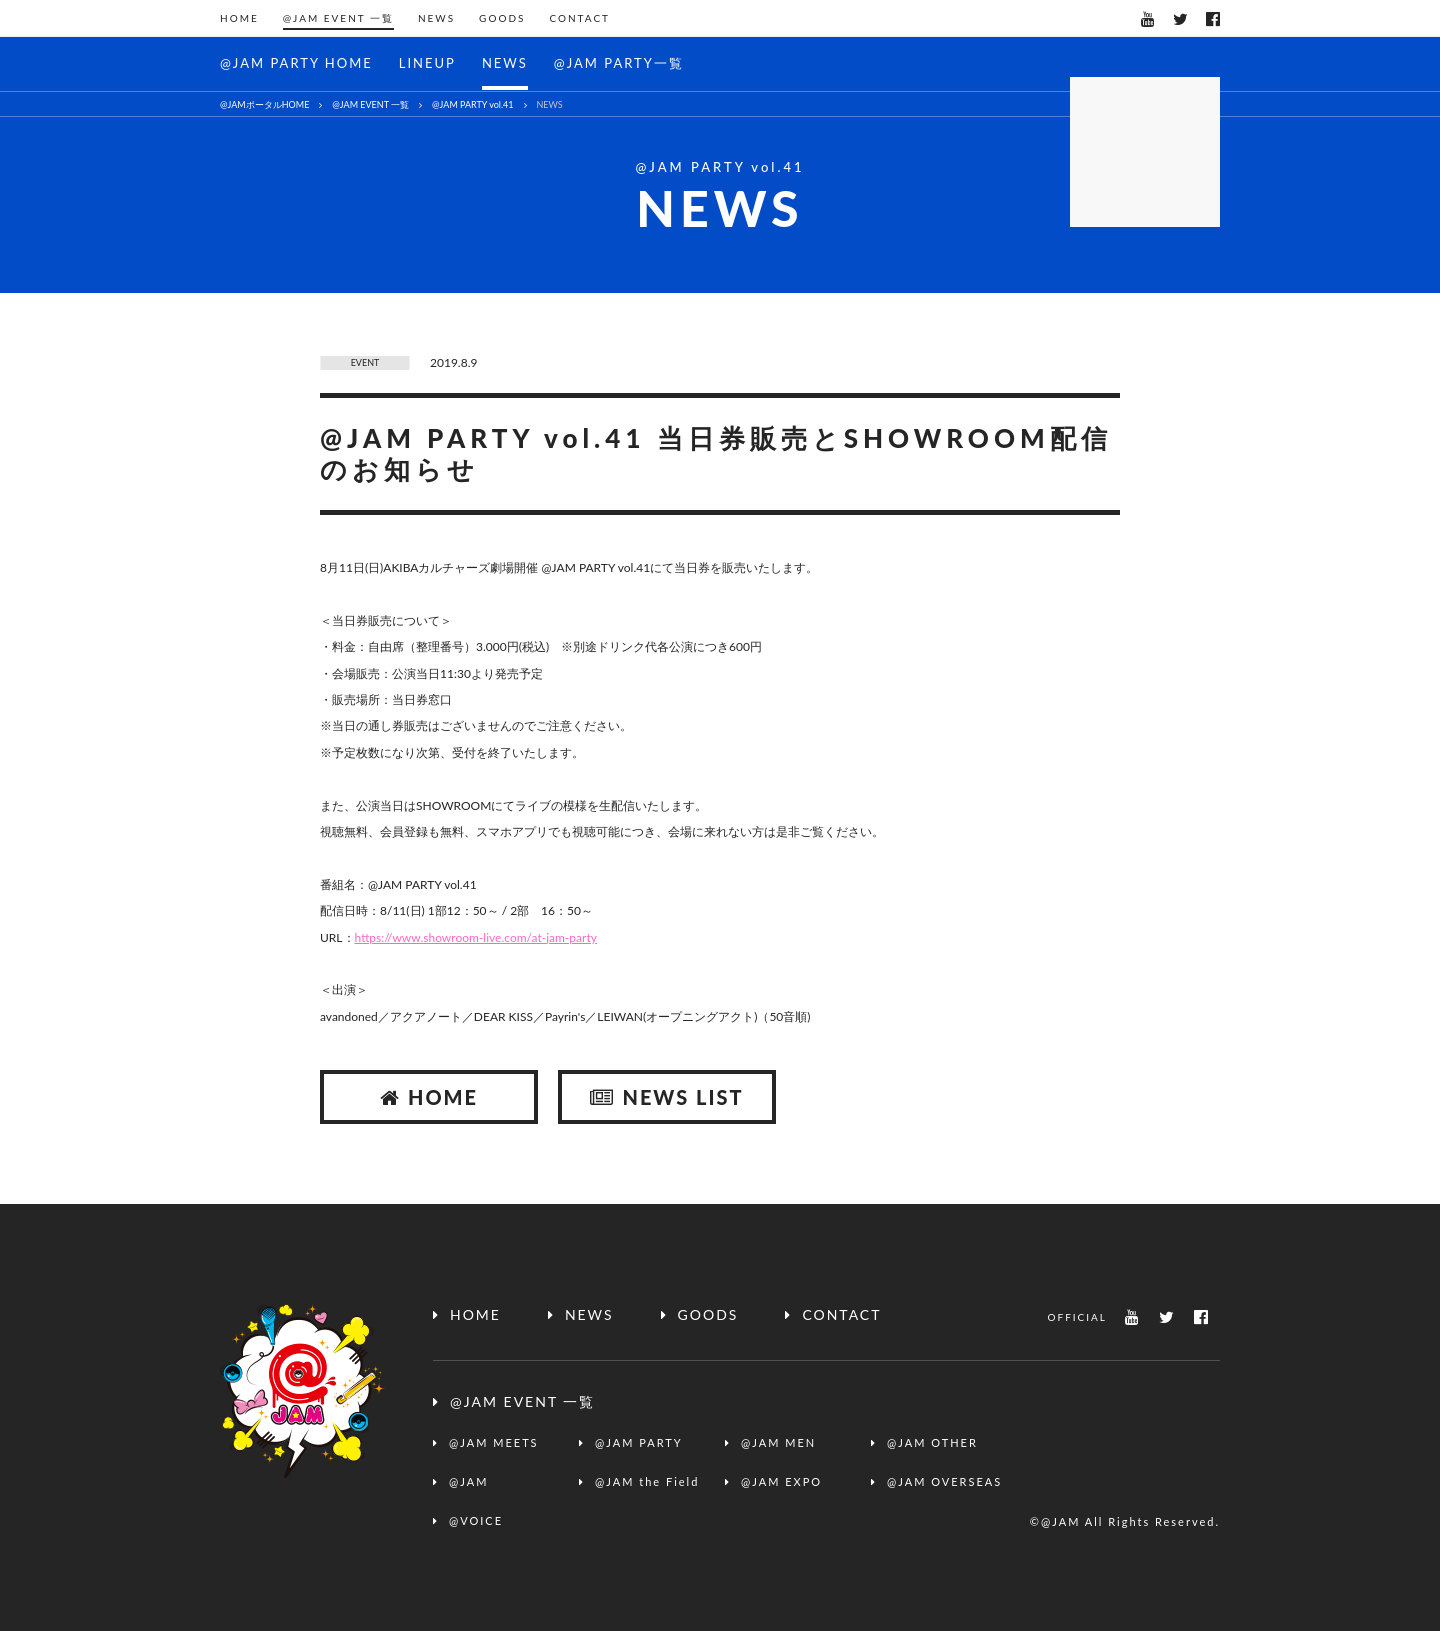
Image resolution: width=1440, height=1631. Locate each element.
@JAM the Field (647, 1481)
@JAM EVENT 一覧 (338, 18)
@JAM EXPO (781, 1481)
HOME (239, 18)
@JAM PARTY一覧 (619, 63)
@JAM (468, 1481)
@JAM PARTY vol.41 (472, 104)
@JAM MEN (778, 1442)
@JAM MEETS (494, 1442)
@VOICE (476, 1520)
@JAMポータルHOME (264, 104)
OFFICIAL (1077, 1317)
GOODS (502, 18)
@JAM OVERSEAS (944, 1481)
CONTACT (579, 18)
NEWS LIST (666, 1097)
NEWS (436, 18)
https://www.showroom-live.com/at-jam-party (476, 937)
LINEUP (427, 63)
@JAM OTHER (932, 1442)
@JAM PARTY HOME (296, 63)
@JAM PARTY (639, 1442)
